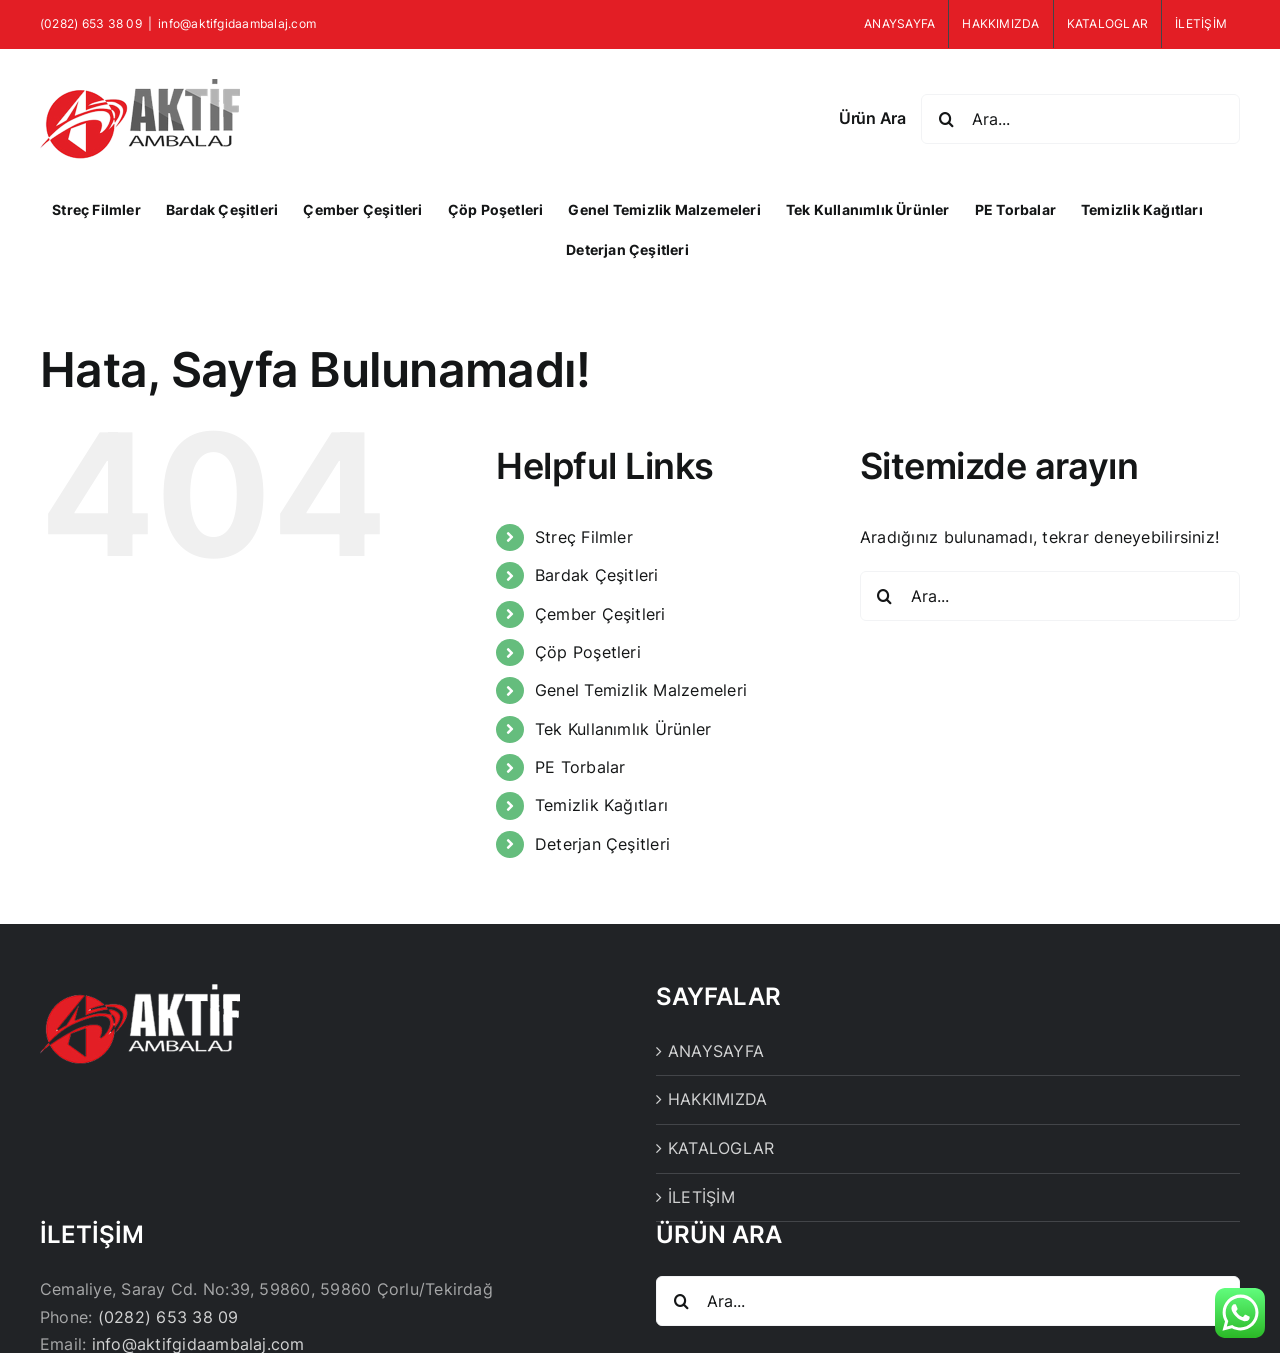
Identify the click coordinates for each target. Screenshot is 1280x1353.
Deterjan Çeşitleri (602, 844)
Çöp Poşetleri (588, 652)
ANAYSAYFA (716, 1051)
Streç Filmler (584, 537)
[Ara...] (1080, 119)
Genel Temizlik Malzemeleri (641, 690)
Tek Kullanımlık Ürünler (623, 729)
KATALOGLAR (721, 1148)
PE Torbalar (580, 767)
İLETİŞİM (701, 1197)
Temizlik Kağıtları (601, 805)
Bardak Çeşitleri (597, 575)
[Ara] (946, 119)
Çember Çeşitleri (600, 614)
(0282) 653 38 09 (168, 1317)
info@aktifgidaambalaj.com (237, 23)
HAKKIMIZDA (717, 1099)
